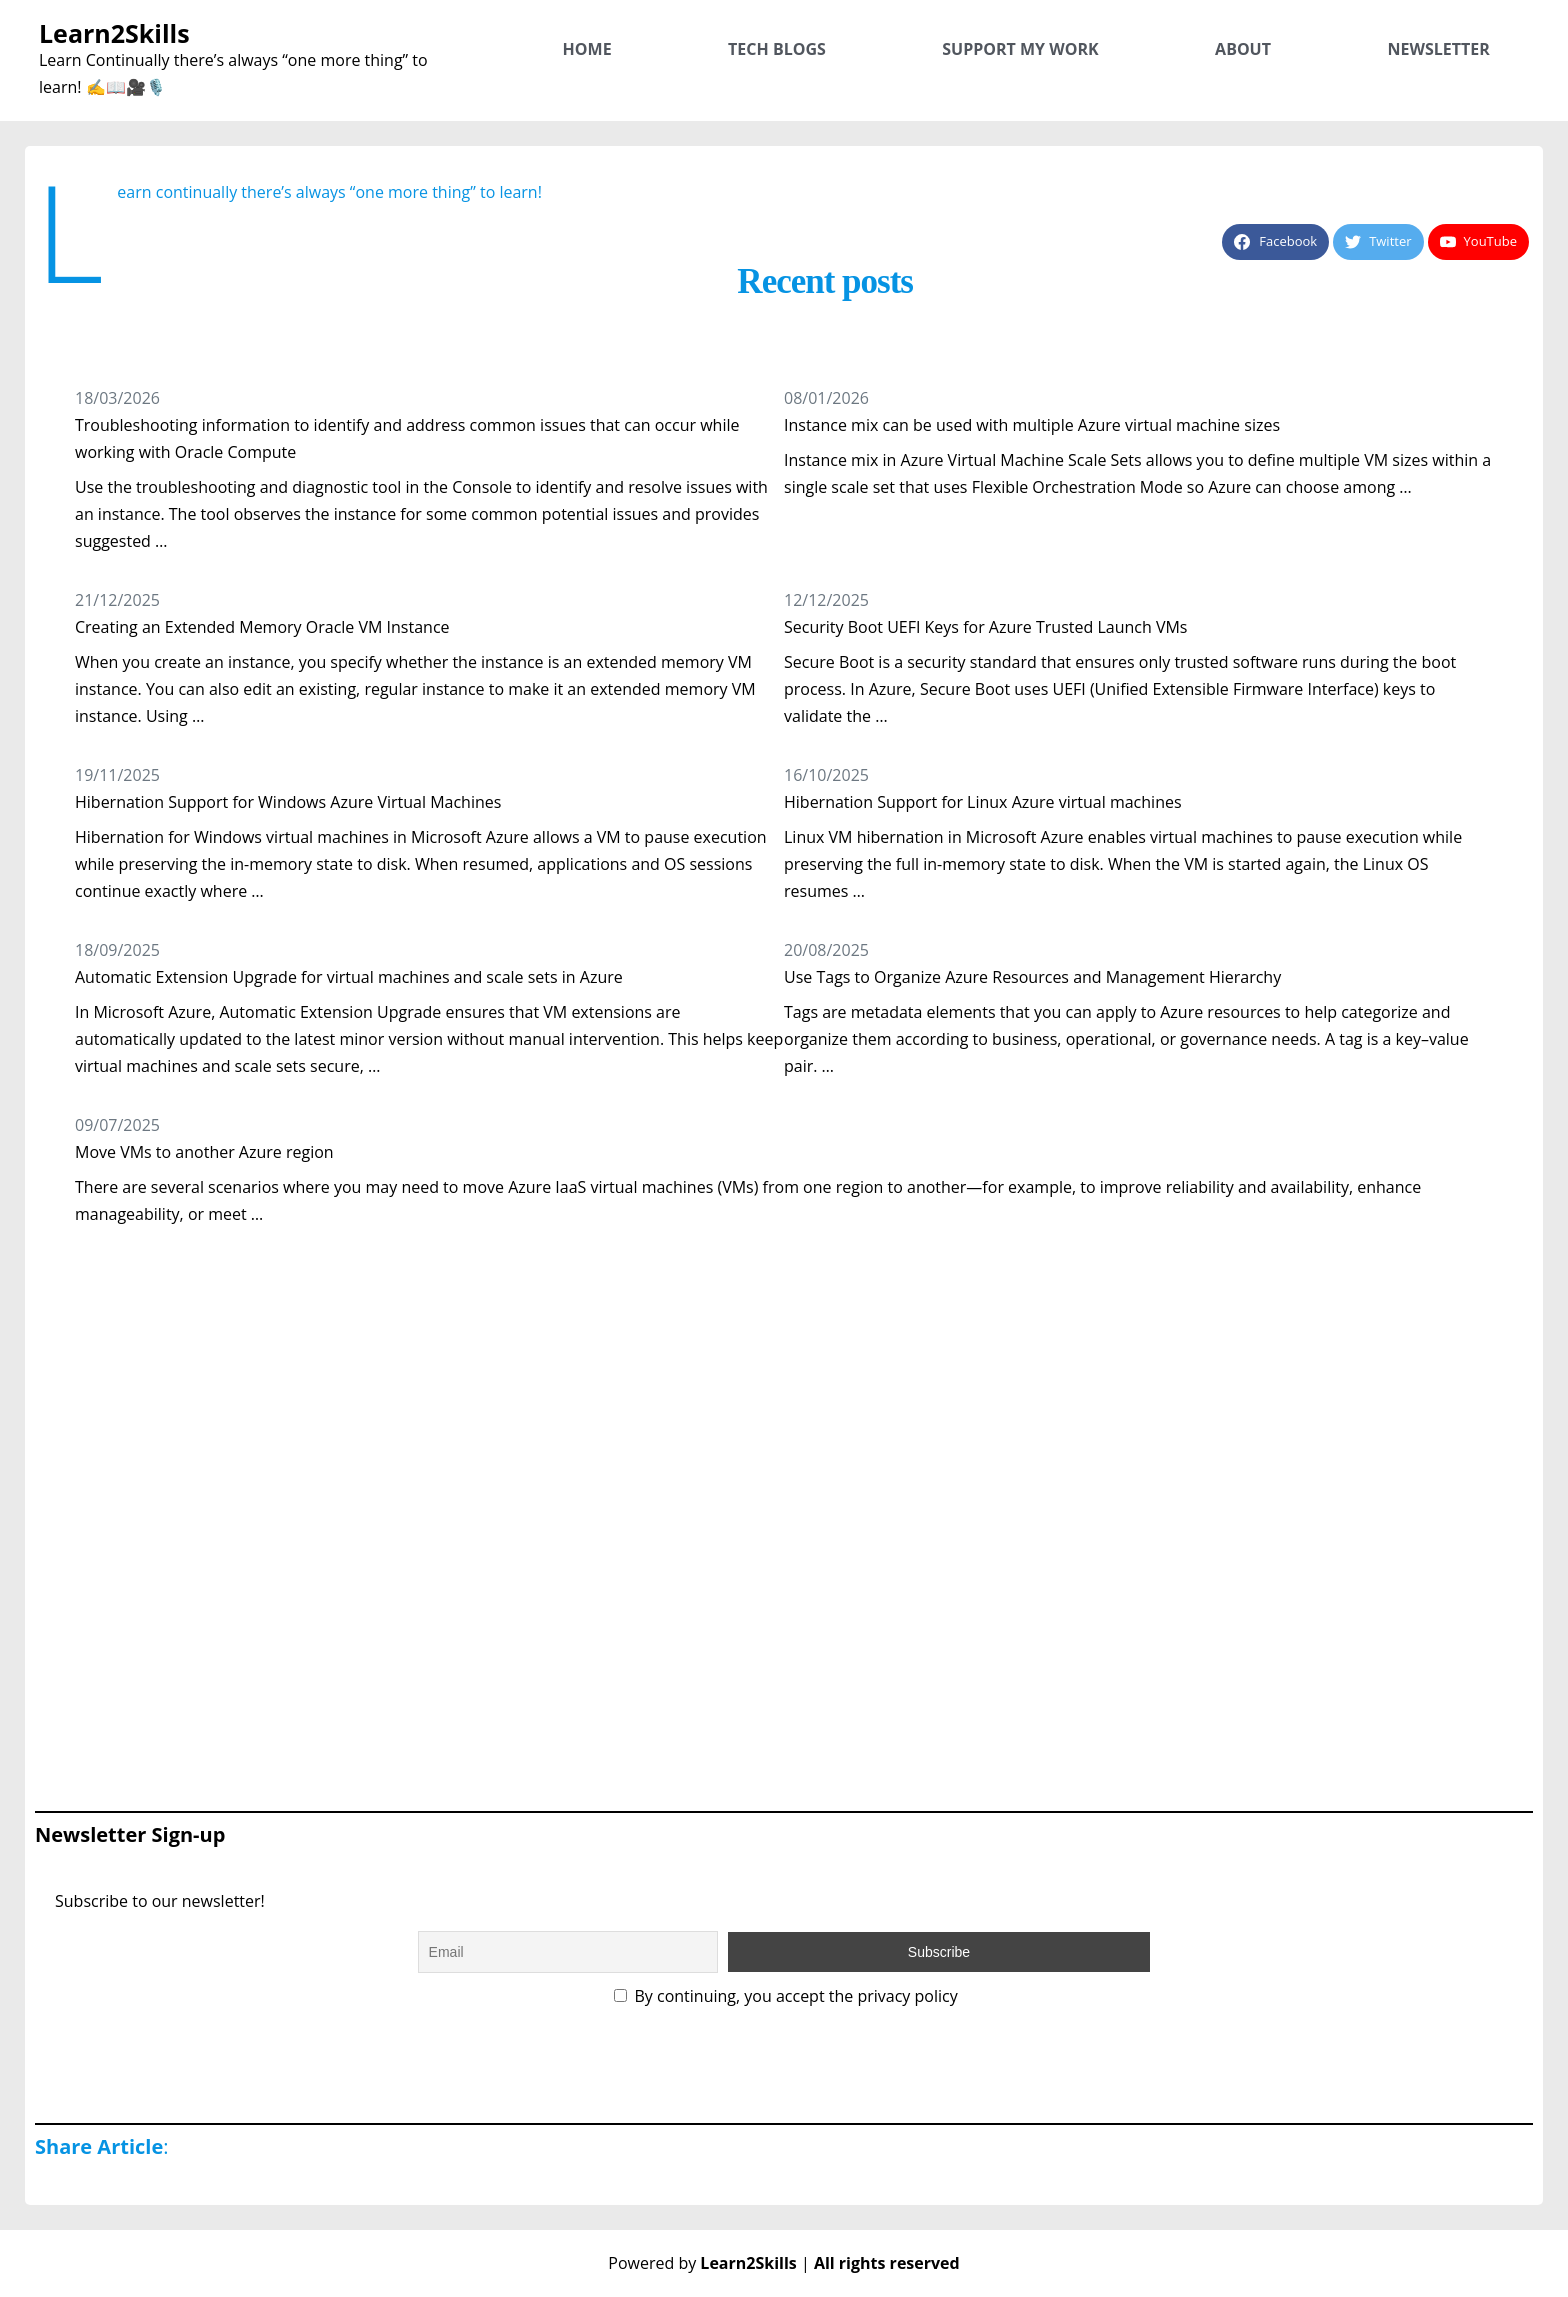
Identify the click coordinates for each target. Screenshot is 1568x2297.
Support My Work (1020, 49)
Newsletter (1438, 49)
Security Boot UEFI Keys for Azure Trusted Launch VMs (985, 627)
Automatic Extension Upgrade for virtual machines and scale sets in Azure (349, 977)
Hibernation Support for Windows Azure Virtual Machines (288, 802)
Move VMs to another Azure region (204, 1152)
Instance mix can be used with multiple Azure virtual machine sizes (1032, 425)
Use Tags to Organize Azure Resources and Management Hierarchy (1032, 977)
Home (587, 49)
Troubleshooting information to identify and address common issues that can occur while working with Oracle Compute (407, 438)
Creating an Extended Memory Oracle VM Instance (262, 627)
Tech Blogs (777, 49)
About (1243, 49)
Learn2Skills (114, 33)
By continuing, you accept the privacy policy (785, 1996)
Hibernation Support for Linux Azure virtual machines (983, 802)
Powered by (704, 2263)
